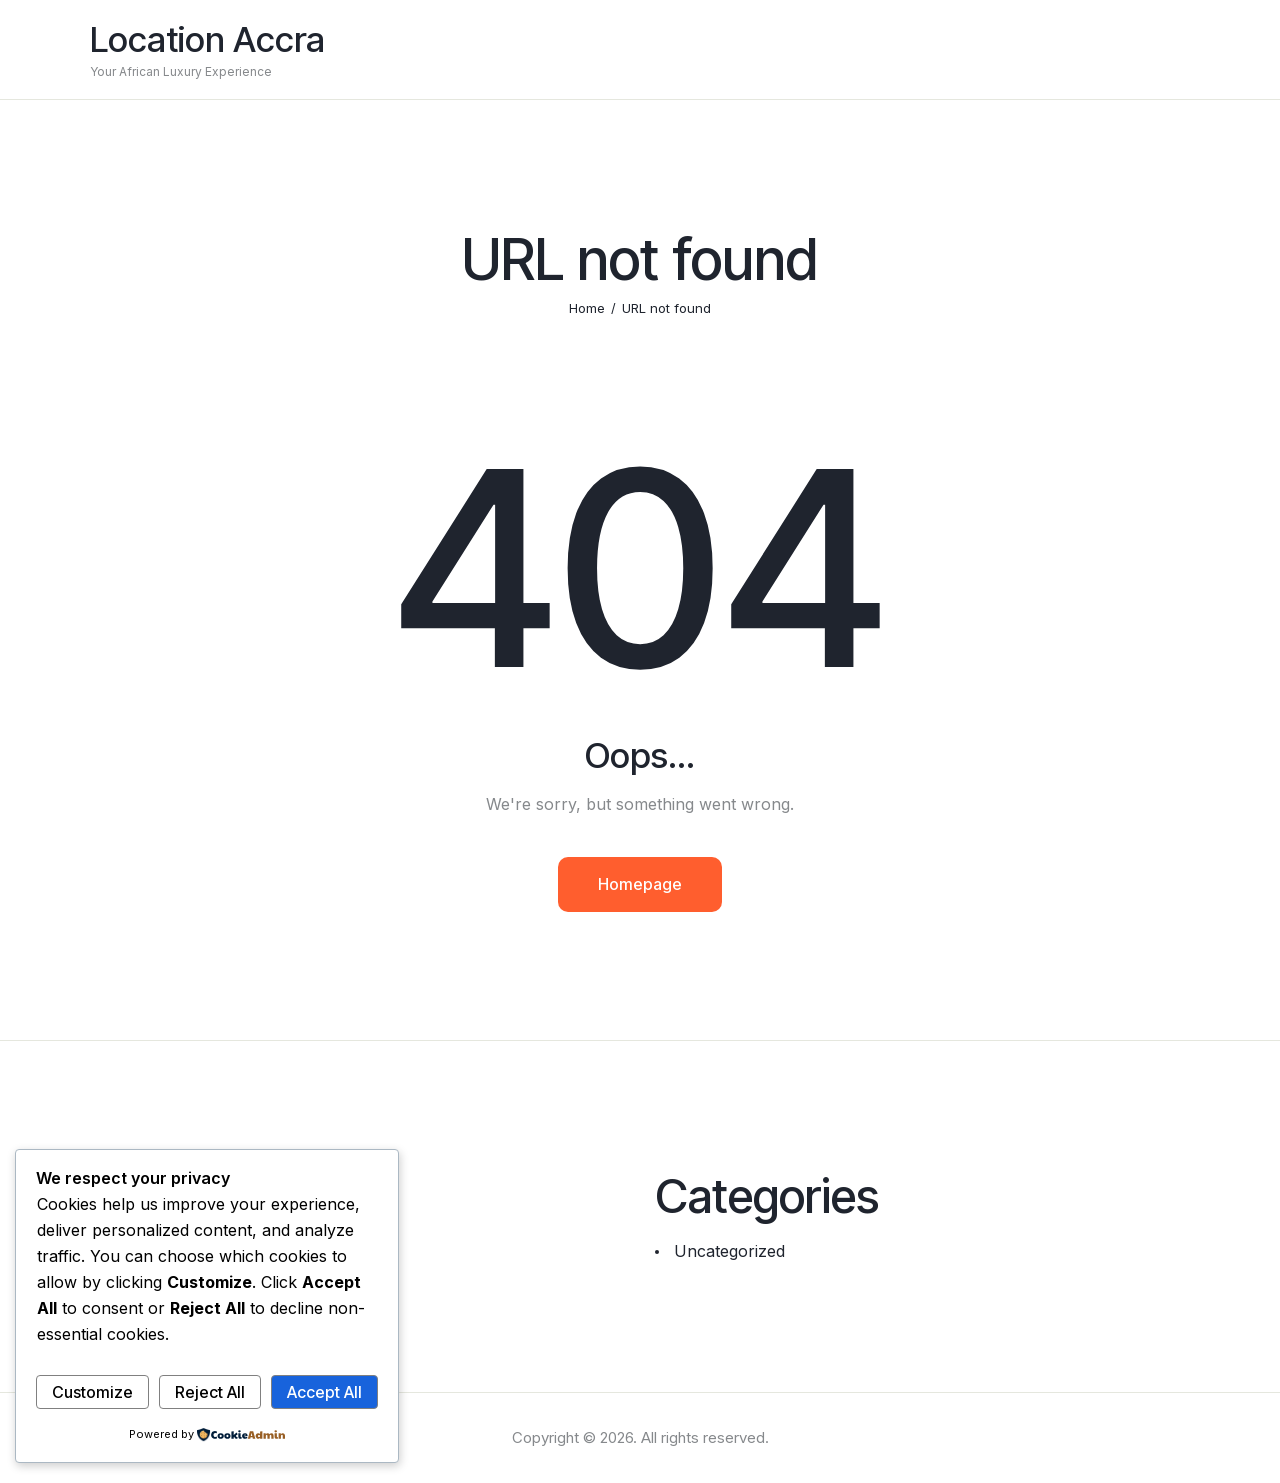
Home (587, 308)
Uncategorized (729, 1251)
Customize (92, 1392)
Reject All (210, 1392)
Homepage (640, 884)
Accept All (324, 1392)
